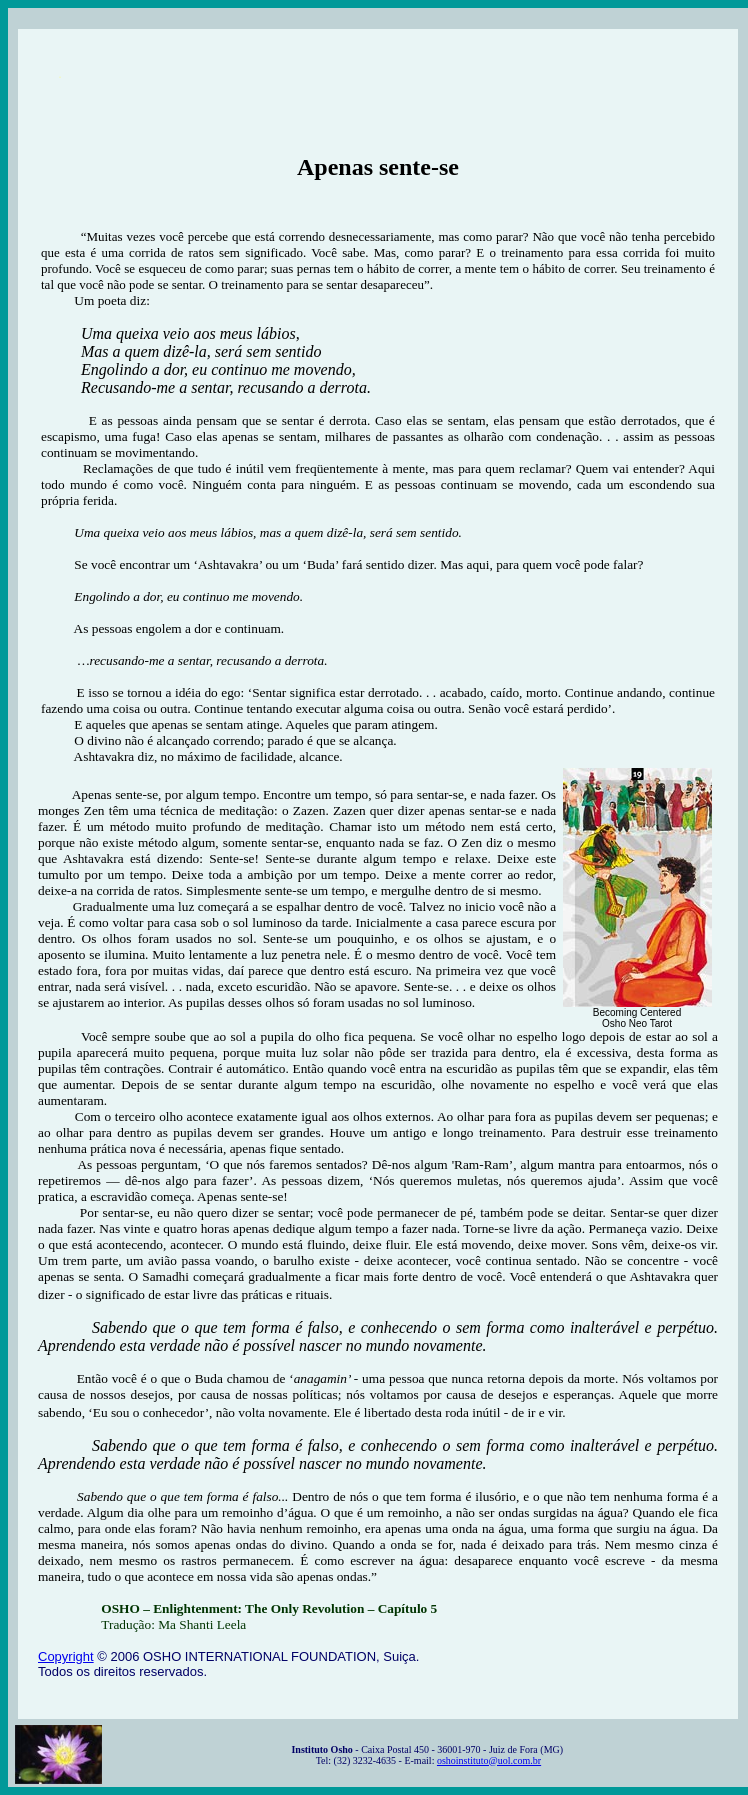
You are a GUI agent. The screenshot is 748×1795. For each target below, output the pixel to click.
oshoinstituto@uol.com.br (489, 1760)
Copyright (66, 1656)
